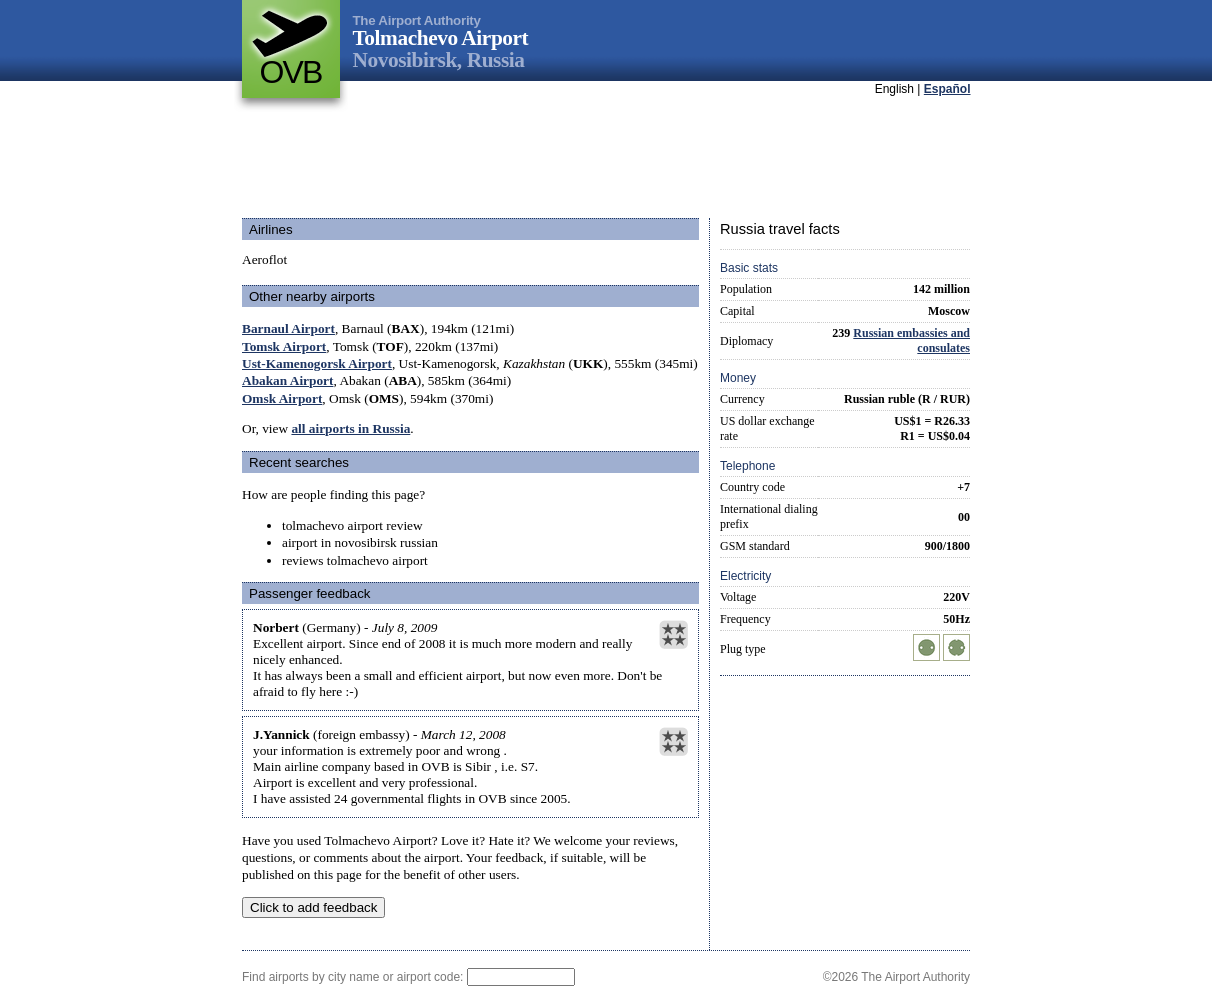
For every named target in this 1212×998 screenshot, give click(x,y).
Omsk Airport (282, 398)
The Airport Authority (417, 20)
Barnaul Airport (288, 328)
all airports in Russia (350, 428)
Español (947, 89)
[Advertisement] (606, 159)
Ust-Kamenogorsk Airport (317, 363)
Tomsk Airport (284, 346)
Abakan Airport (287, 380)
